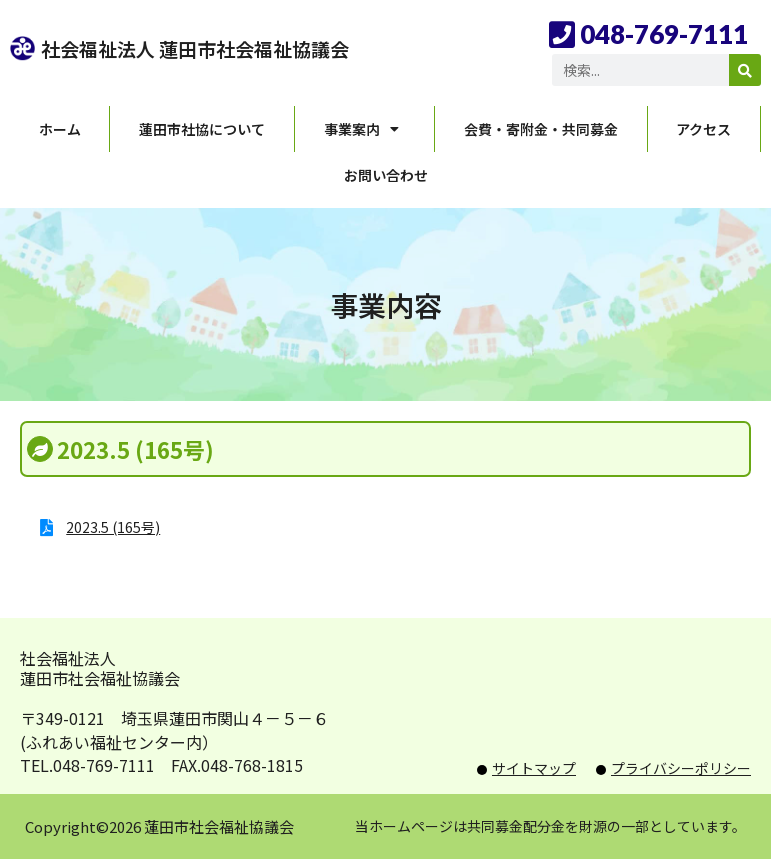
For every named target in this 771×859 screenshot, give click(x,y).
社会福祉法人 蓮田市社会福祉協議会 (195, 48)
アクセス (703, 129)
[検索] (745, 70)
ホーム (60, 129)
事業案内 (365, 129)
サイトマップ (534, 768)
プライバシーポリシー (681, 768)
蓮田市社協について (202, 129)
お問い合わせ (386, 175)
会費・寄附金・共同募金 (541, 129)
